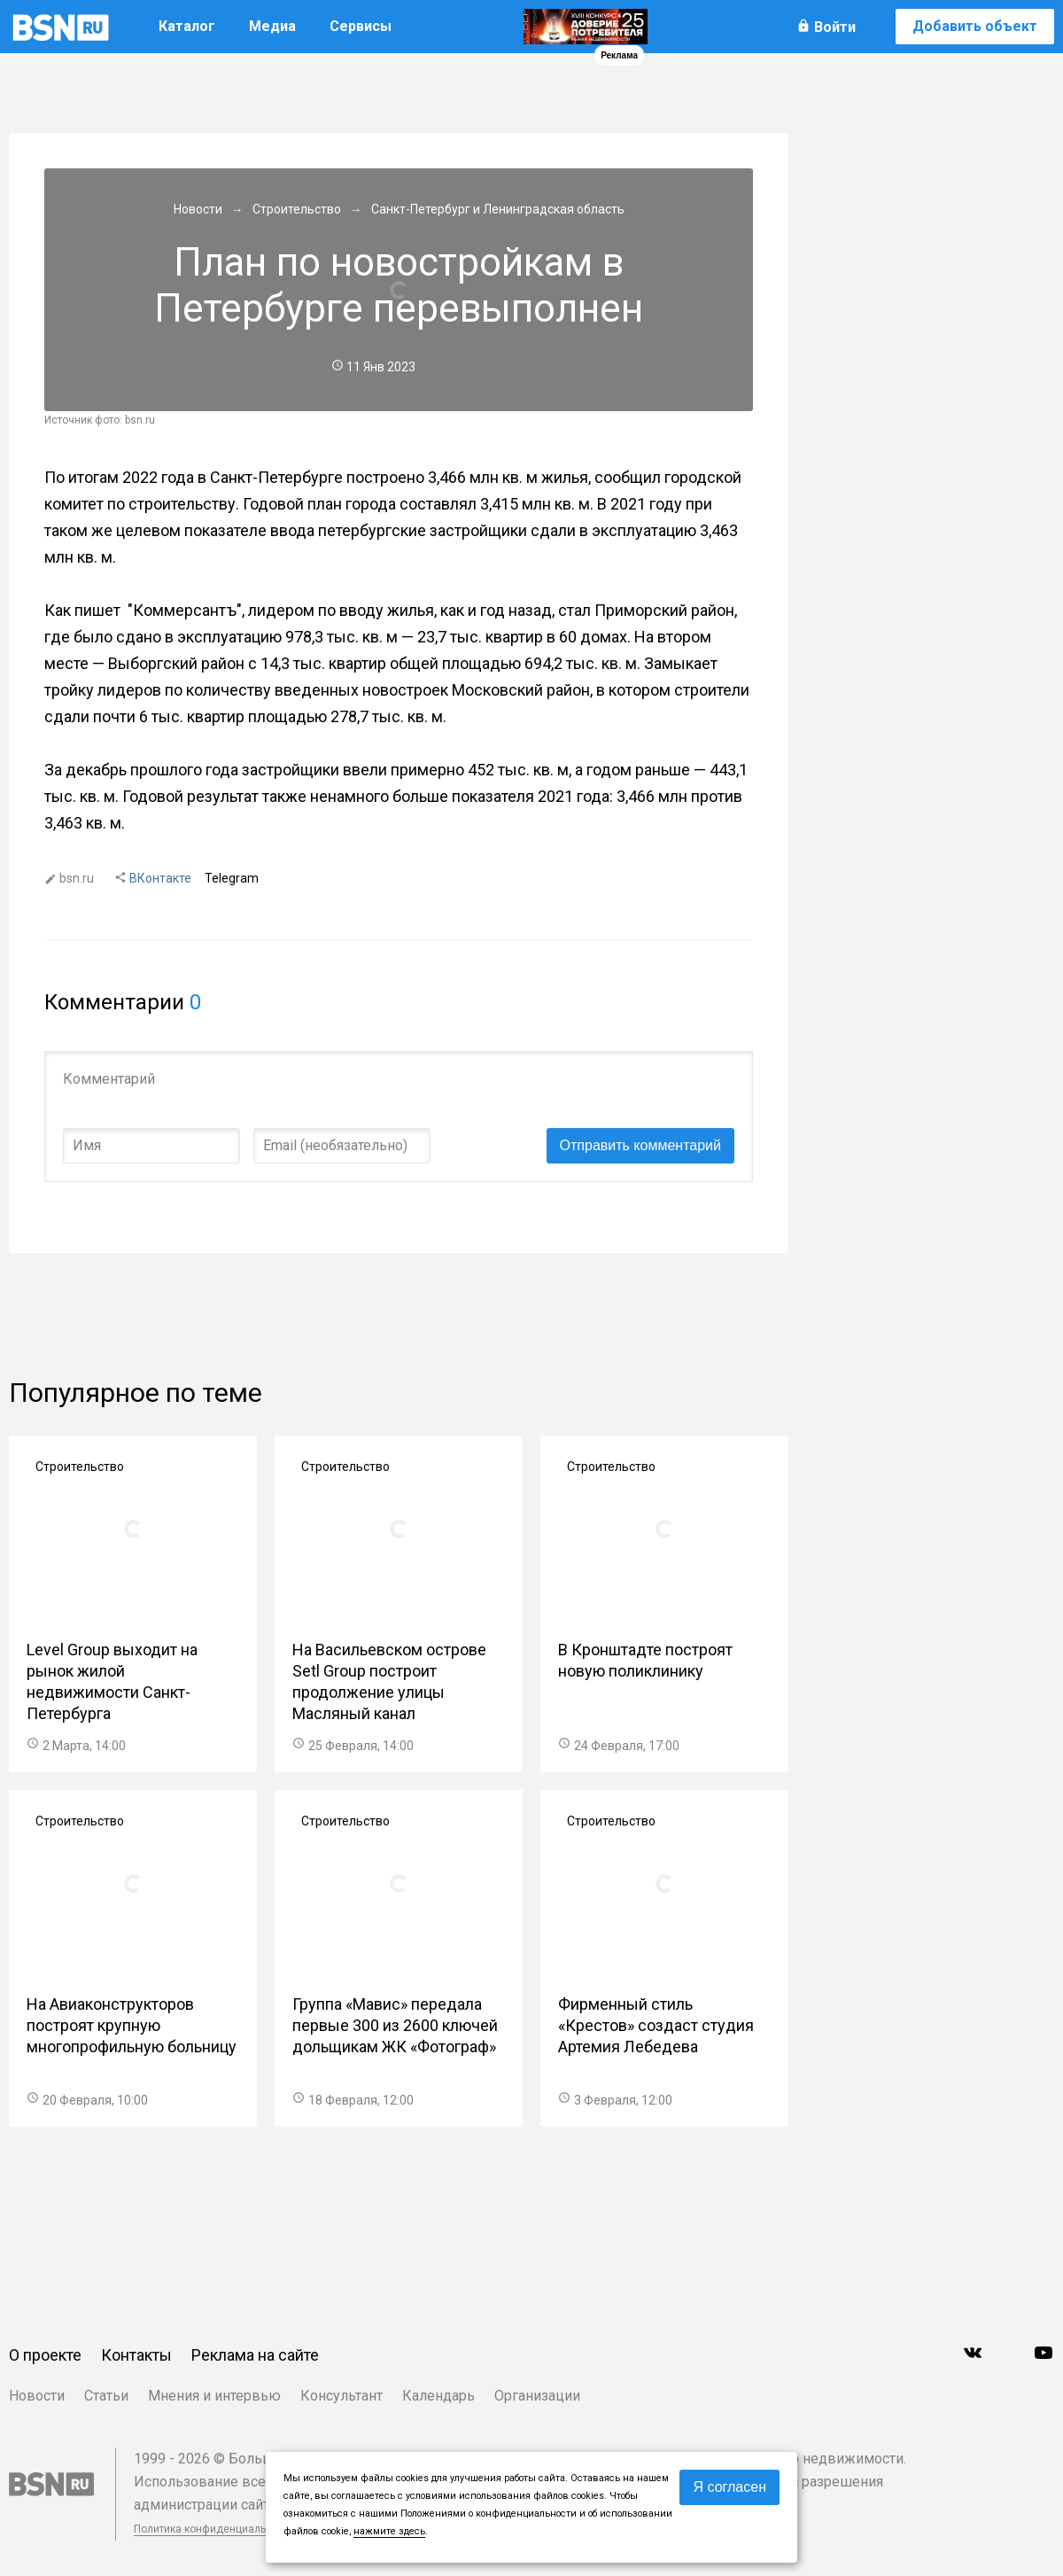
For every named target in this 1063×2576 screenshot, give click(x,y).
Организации (537, 2395)
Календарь (438, 2395)
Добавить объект (974, 26)
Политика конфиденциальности (214, 2529)
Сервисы (361, 26)
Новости (37, 2395)
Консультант (341, 2395)
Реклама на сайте (255, 2355)
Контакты (136, 2355)
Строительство (79, 1466)
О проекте (45, 2355)
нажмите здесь (389, 2531)
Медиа (272, 26)
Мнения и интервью (214, 2395)
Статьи (106, 2395)
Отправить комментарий (640, 1145)
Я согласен (729, 2486)
